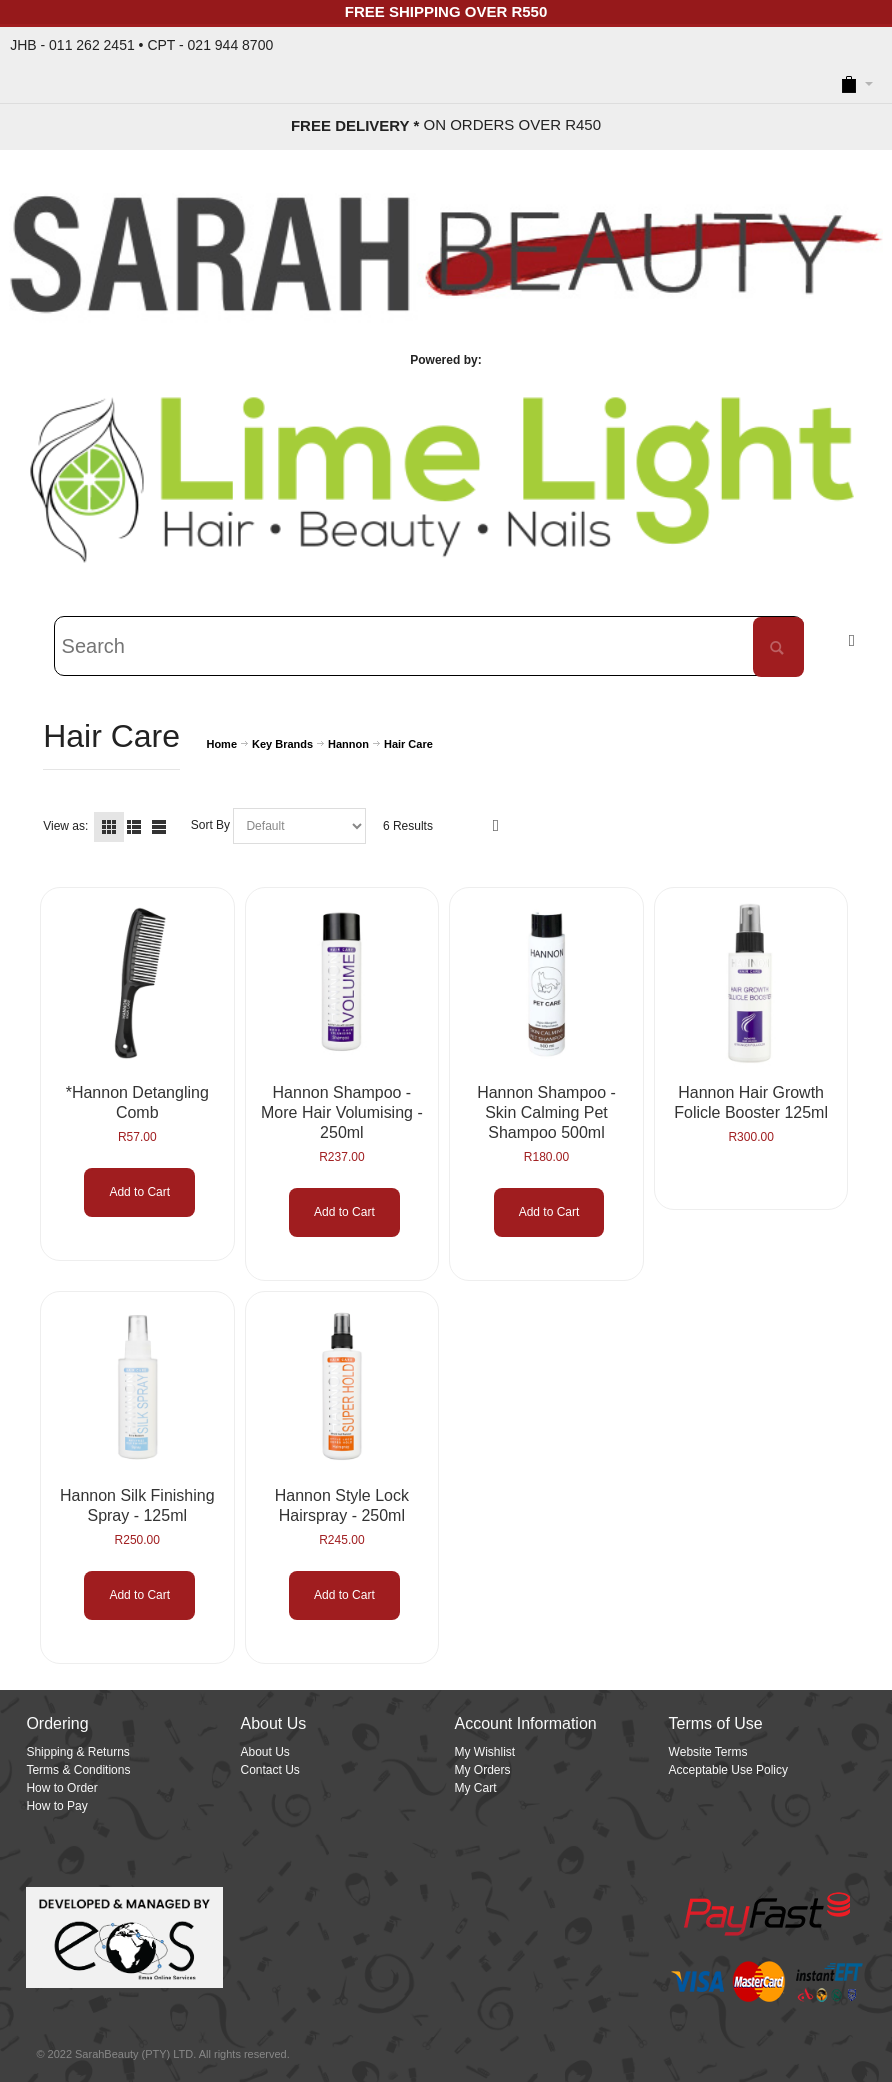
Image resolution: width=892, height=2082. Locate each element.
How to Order (61, 1788)
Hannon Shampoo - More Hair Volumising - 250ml (342, 1112)
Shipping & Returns (77, 1752)
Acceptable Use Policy (728, 1770)
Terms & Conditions (78, 1770)
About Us (264, 1752)
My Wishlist (485, 1752)
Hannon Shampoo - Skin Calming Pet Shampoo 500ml (546, 1112)
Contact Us (269, 1770)
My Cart (476, 1788)
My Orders (483, 1770)
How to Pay (56, 1806)
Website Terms (708, 1752)
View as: (65, 826)
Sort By (210, 826)
